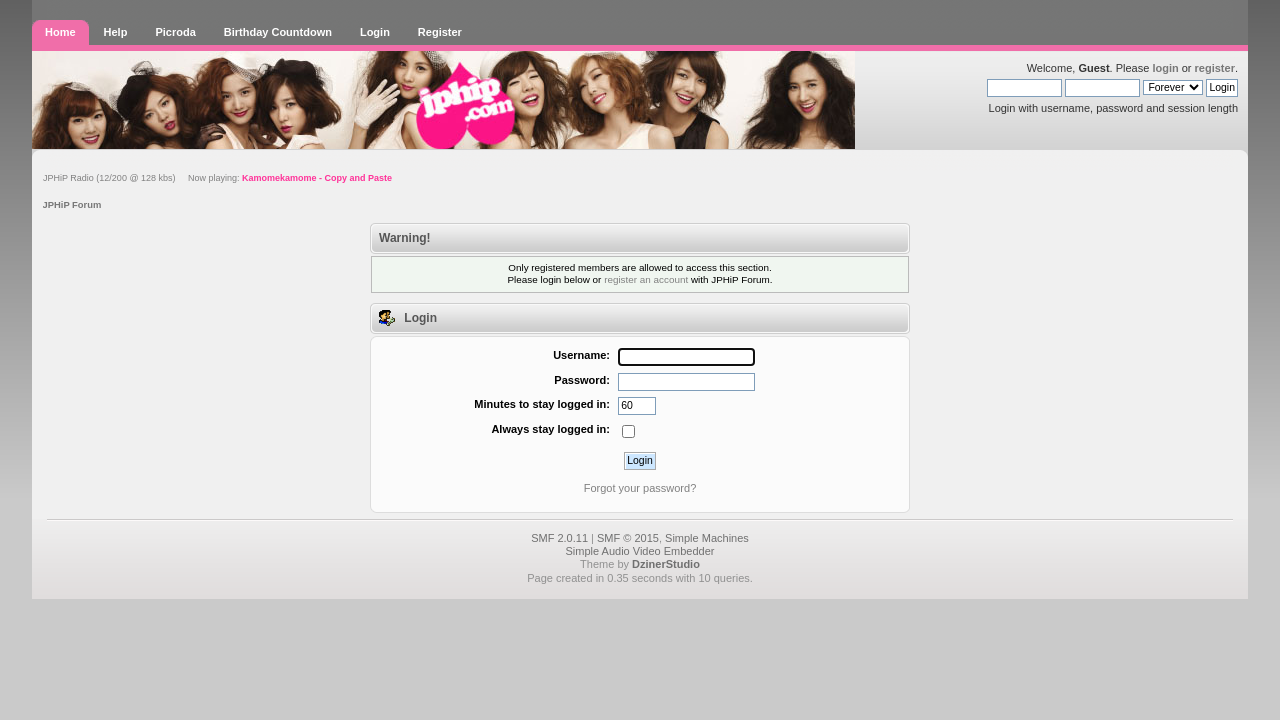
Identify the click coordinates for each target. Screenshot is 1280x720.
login (1165, 68)
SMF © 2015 (628, 538)
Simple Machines (707, 538)
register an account (646, 279)
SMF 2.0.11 (559, 538)
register (1215, 68)
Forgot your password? (640, 488)
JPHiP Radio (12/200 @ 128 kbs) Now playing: (217, 178)
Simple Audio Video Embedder (639, 551)
